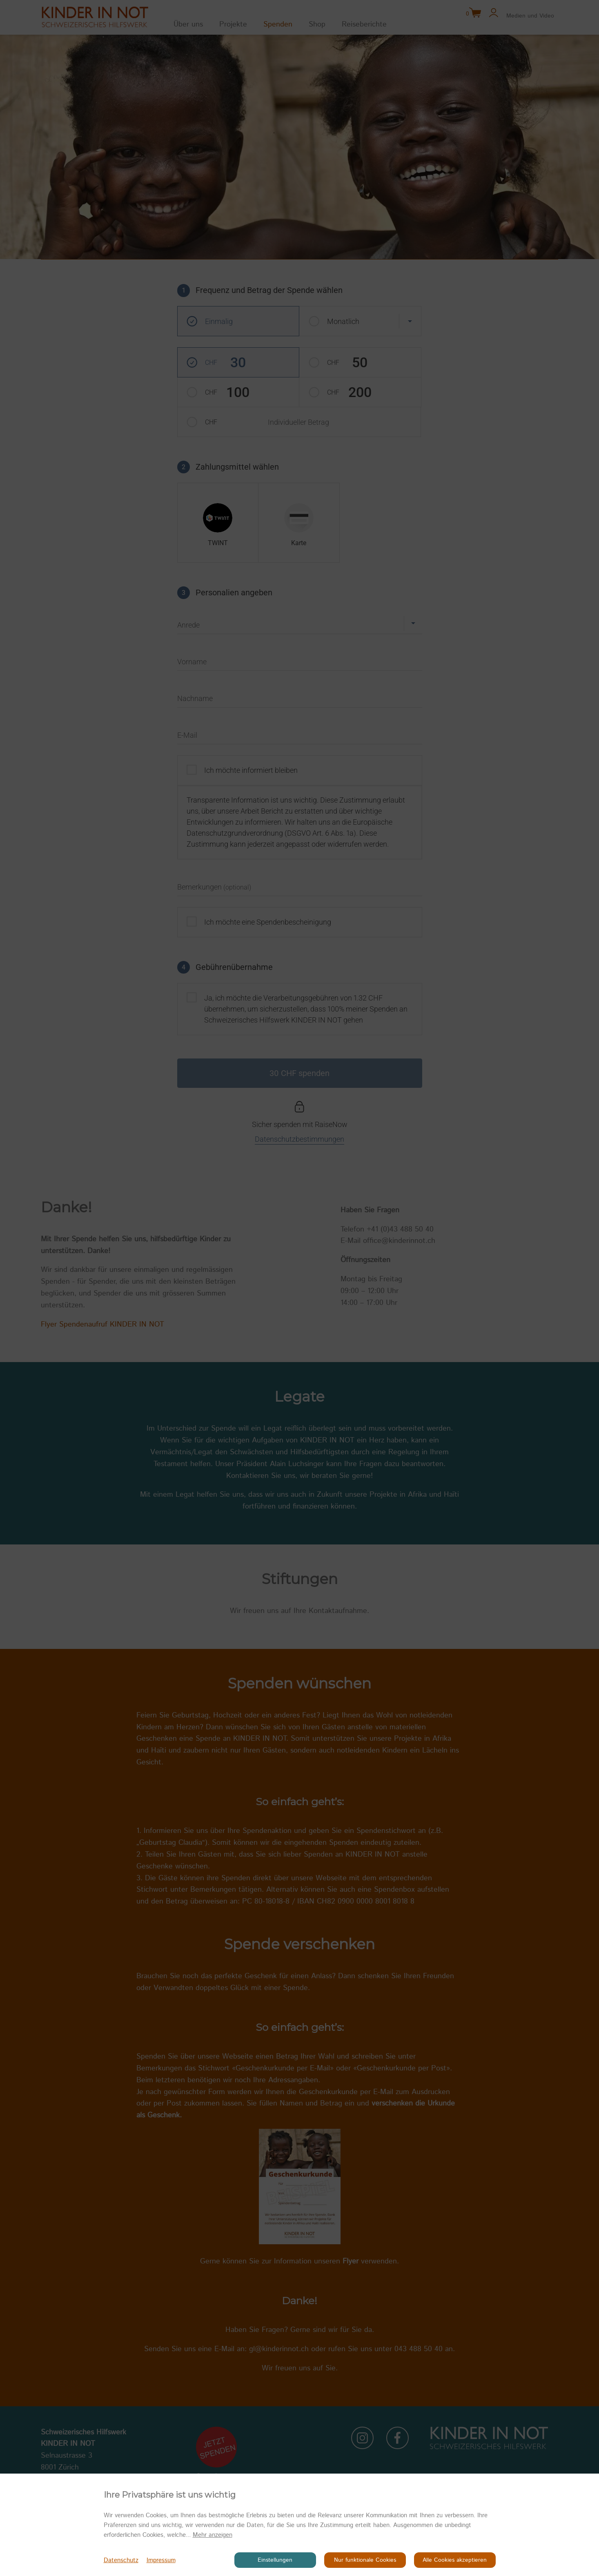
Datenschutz (121, 2560)
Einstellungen (275, 2560)
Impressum (161, 2560)
